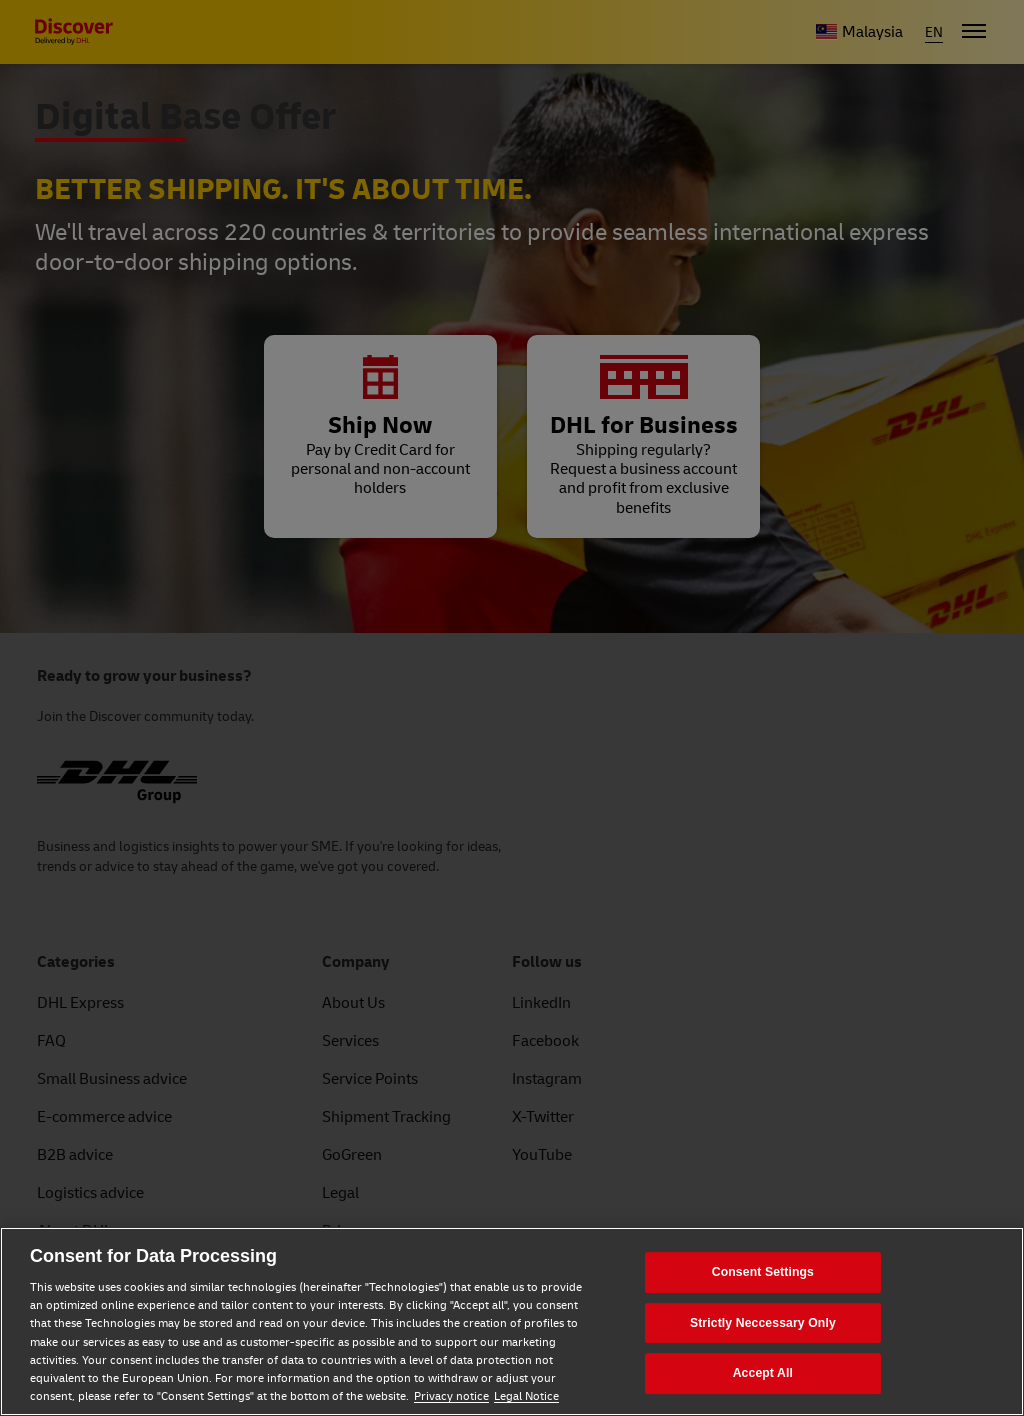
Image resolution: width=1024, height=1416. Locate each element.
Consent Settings (763, 1272)
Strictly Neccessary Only (763, 1323)
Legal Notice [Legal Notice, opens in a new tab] (526, 1396)
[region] (512, 1321)
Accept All (763, 1373)
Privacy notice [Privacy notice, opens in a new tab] (451, 1396)
